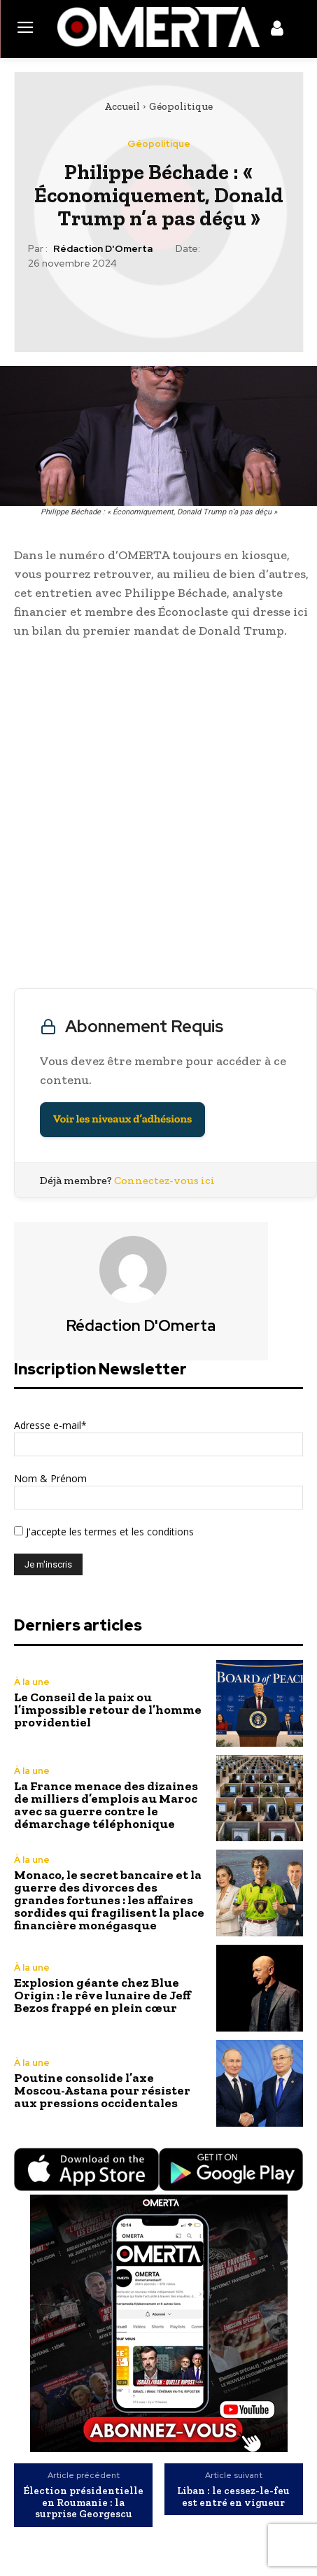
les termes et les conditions (130, 1531)
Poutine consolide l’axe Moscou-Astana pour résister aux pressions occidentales (102, 2090)
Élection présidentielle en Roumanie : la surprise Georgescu (83, 2502)
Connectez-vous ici (164, 1180)
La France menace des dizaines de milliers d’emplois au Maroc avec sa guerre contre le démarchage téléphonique (106, 1804)
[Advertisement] (158, 817)
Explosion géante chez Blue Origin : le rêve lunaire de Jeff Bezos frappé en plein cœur (102, 1995)
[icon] (277, 30)
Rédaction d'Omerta (103, 249)
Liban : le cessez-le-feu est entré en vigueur (233, 2496)
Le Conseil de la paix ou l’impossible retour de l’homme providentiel (108, 1709)
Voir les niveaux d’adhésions (122, 1119)
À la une (32, 1682)
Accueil (122, 106)
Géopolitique (181, 106)
